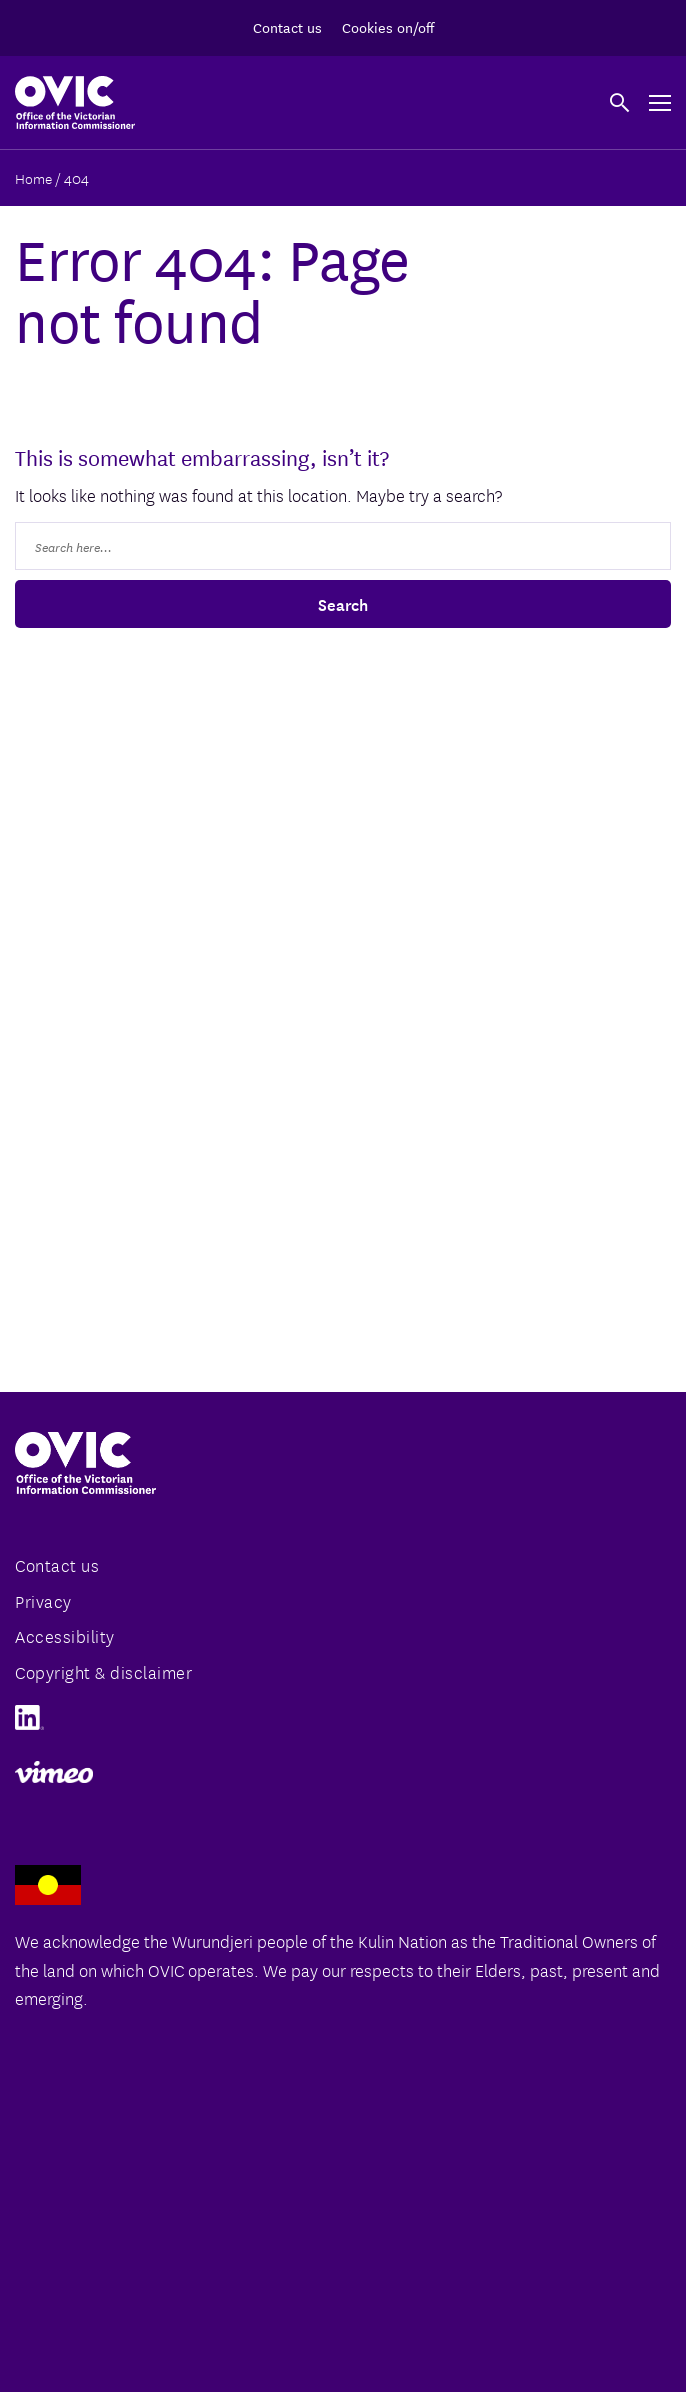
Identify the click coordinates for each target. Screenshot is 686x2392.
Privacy (43, 1600)
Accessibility (65, 1635)
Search (343, 603)
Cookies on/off (388, 27)
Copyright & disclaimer (103, 1671)
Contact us (287, 27)
